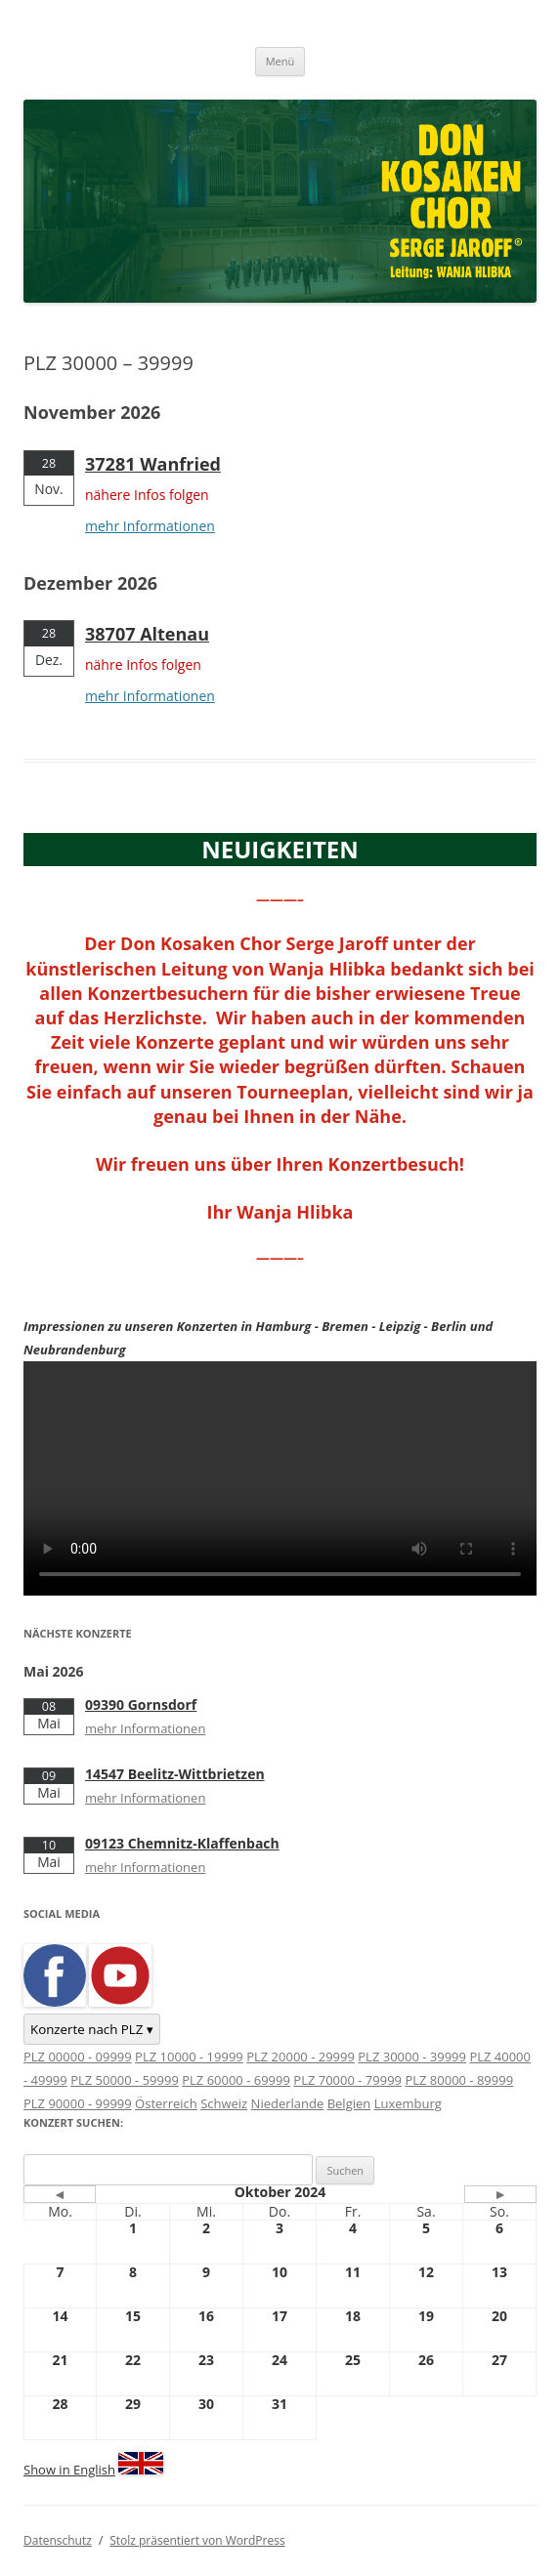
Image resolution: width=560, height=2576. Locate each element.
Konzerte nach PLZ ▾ (91, 2029)
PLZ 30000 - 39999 (412, 2056)
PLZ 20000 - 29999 (300, 2056)
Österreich (166, 2103)
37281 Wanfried (153, 464)
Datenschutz (57, 2540)
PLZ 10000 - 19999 (189, 2056)
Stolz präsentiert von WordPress (196, 2540)
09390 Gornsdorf (140, 1704)
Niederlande (287, 2103)
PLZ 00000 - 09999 (77, 2056)
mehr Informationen (150, 526)
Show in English (69, 2469)
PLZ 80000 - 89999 (459, 2080)
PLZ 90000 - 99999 (77, 2103)
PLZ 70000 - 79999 (347, 2080)
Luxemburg (408, 2103)
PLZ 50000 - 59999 (124, 2080)
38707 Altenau (147, 633)
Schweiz (223, 2103)
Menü (280, 61)
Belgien (349, 2103)
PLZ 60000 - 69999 (236, 2080)
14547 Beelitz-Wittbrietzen (175, 1774)
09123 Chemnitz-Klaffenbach (182, 1843)
